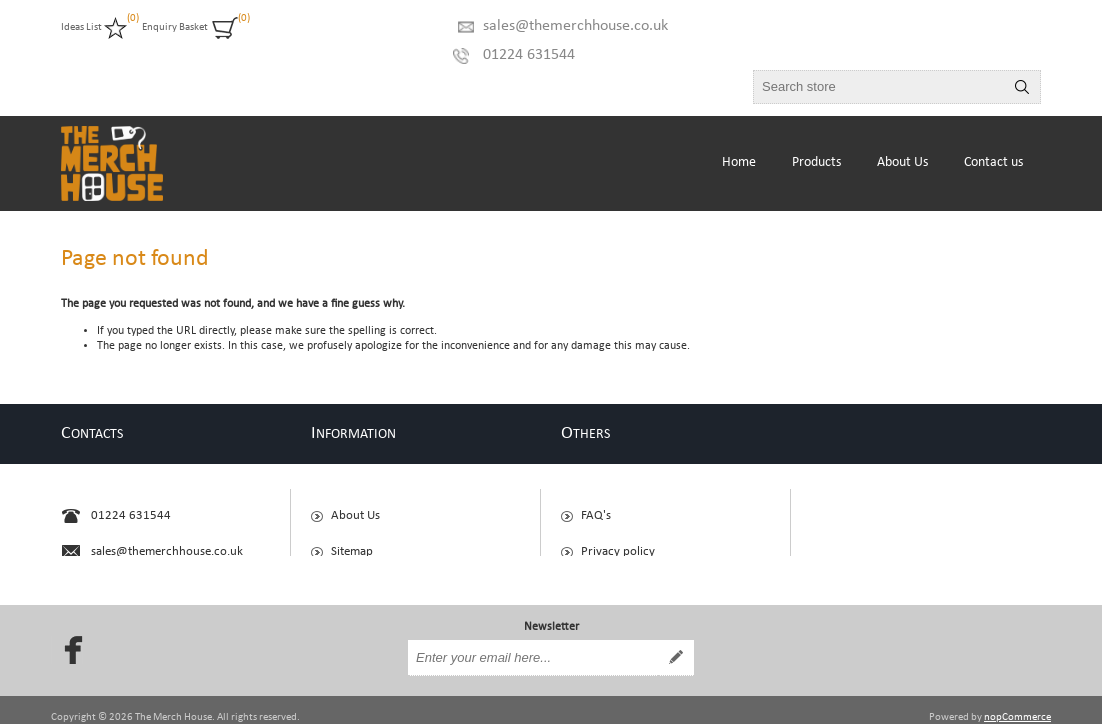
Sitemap (352, 542)
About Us (355, 506)
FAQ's (596, 506)
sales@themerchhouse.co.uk (575, 26)
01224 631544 (529, 55)
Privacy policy (618, 542)
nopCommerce (1017, 701)
